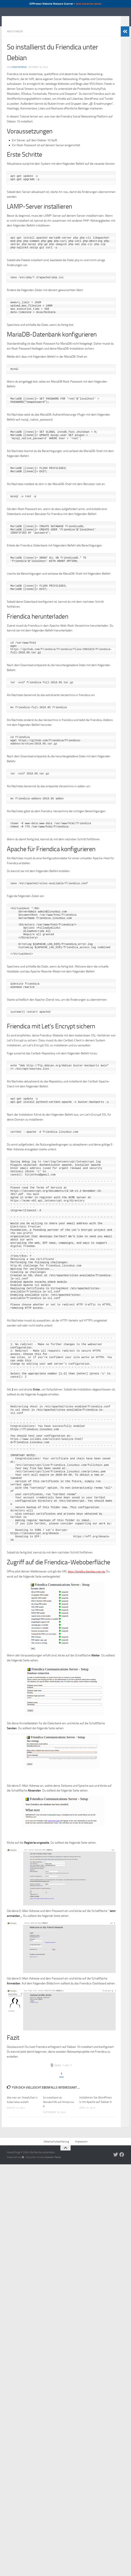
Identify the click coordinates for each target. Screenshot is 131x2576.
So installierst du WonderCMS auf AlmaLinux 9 (53, 2107)
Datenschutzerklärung (56, 2146)
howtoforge (19, 72)
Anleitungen (15, 36)
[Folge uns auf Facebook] (121, 2159)
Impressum (81, 2146)
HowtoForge (25, 19)
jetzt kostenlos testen (89, 3)
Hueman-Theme (53, 2162)
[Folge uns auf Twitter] (115, 2159)
